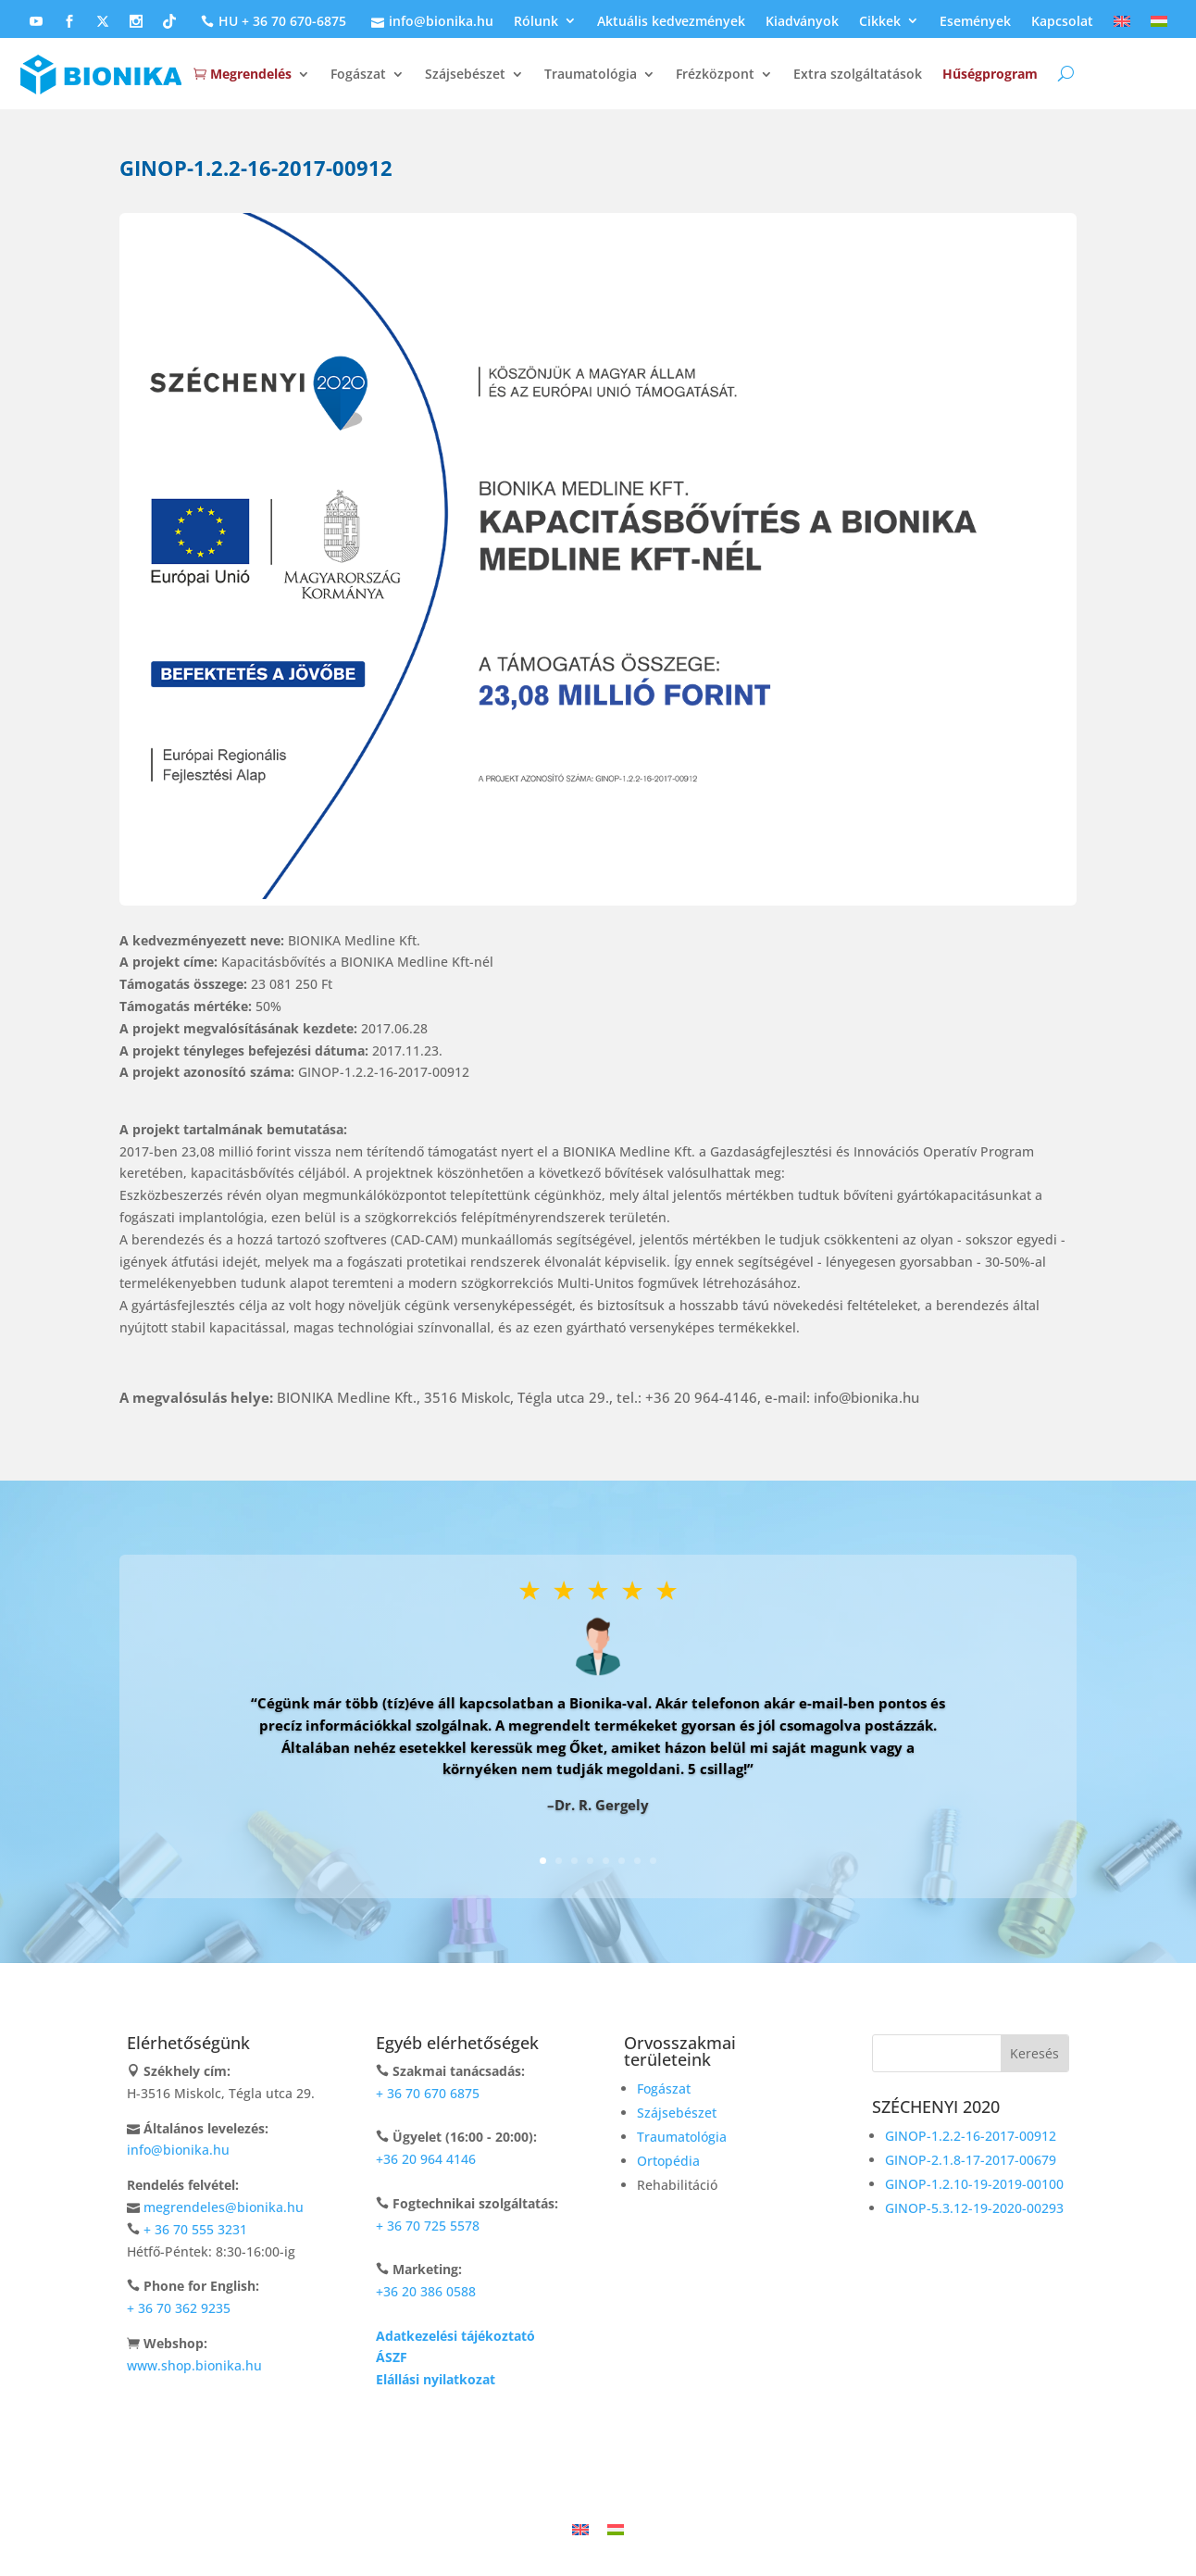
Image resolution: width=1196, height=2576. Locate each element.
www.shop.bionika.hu (194, 2365)
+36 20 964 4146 (426, 2159)
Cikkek (880, 22)
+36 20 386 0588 (426, 2291)
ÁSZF (391, 2357)
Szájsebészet (465, 73)
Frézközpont (715, 73)
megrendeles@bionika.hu (223, 2207)
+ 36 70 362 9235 (178, 2308)
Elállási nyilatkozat (435, 2379)
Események (975, 22)
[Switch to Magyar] (615, 2529)
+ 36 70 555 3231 (195, 2229)
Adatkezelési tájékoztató (455, 2336)
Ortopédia (668, 2161)
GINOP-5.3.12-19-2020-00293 (974, 2208)
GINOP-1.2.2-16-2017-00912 (970, 2136)
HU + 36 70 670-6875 (271, 22)
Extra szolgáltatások (857, 73)
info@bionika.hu (430, 22)
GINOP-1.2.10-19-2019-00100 (974, 2184)
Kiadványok (802, 22)
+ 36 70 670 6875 (428, 2093)
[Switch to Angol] (1122, 26)
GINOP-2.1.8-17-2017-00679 (970, 2160)
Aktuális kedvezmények (671, 22)
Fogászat (358, 73)
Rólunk (536, 22)
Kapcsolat (1062, 22)
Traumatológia (590, 73)
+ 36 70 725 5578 (428, 2225)
